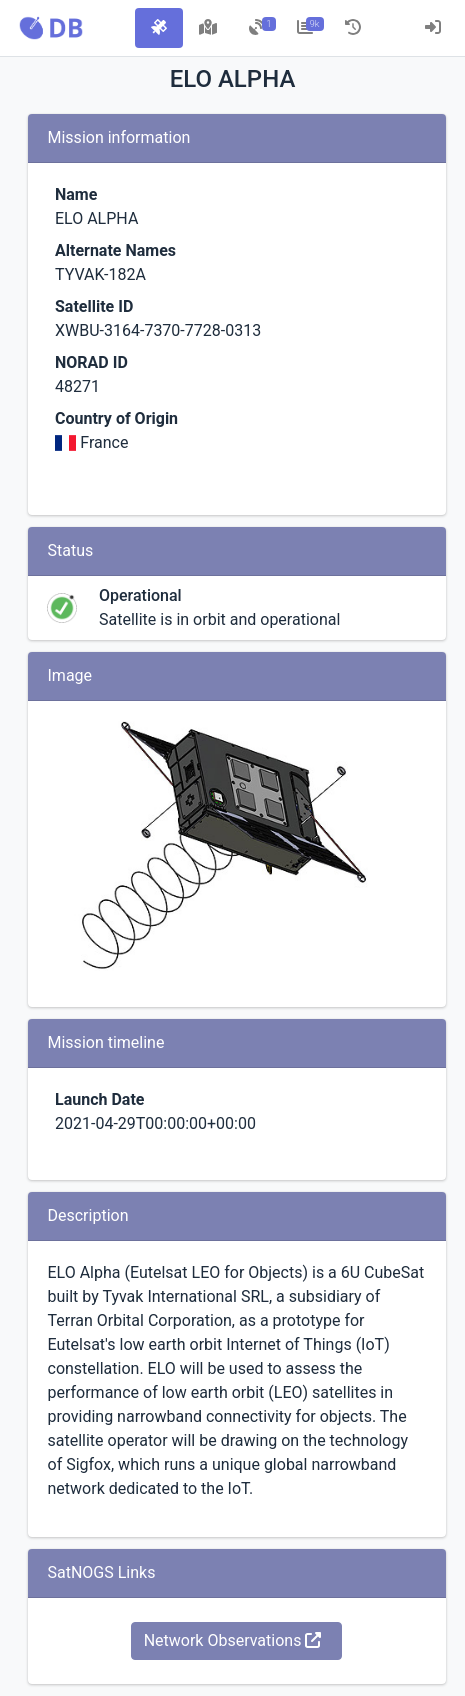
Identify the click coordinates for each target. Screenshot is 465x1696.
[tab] (159, 28)
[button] (51, 28)
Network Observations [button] (233, 1640)
